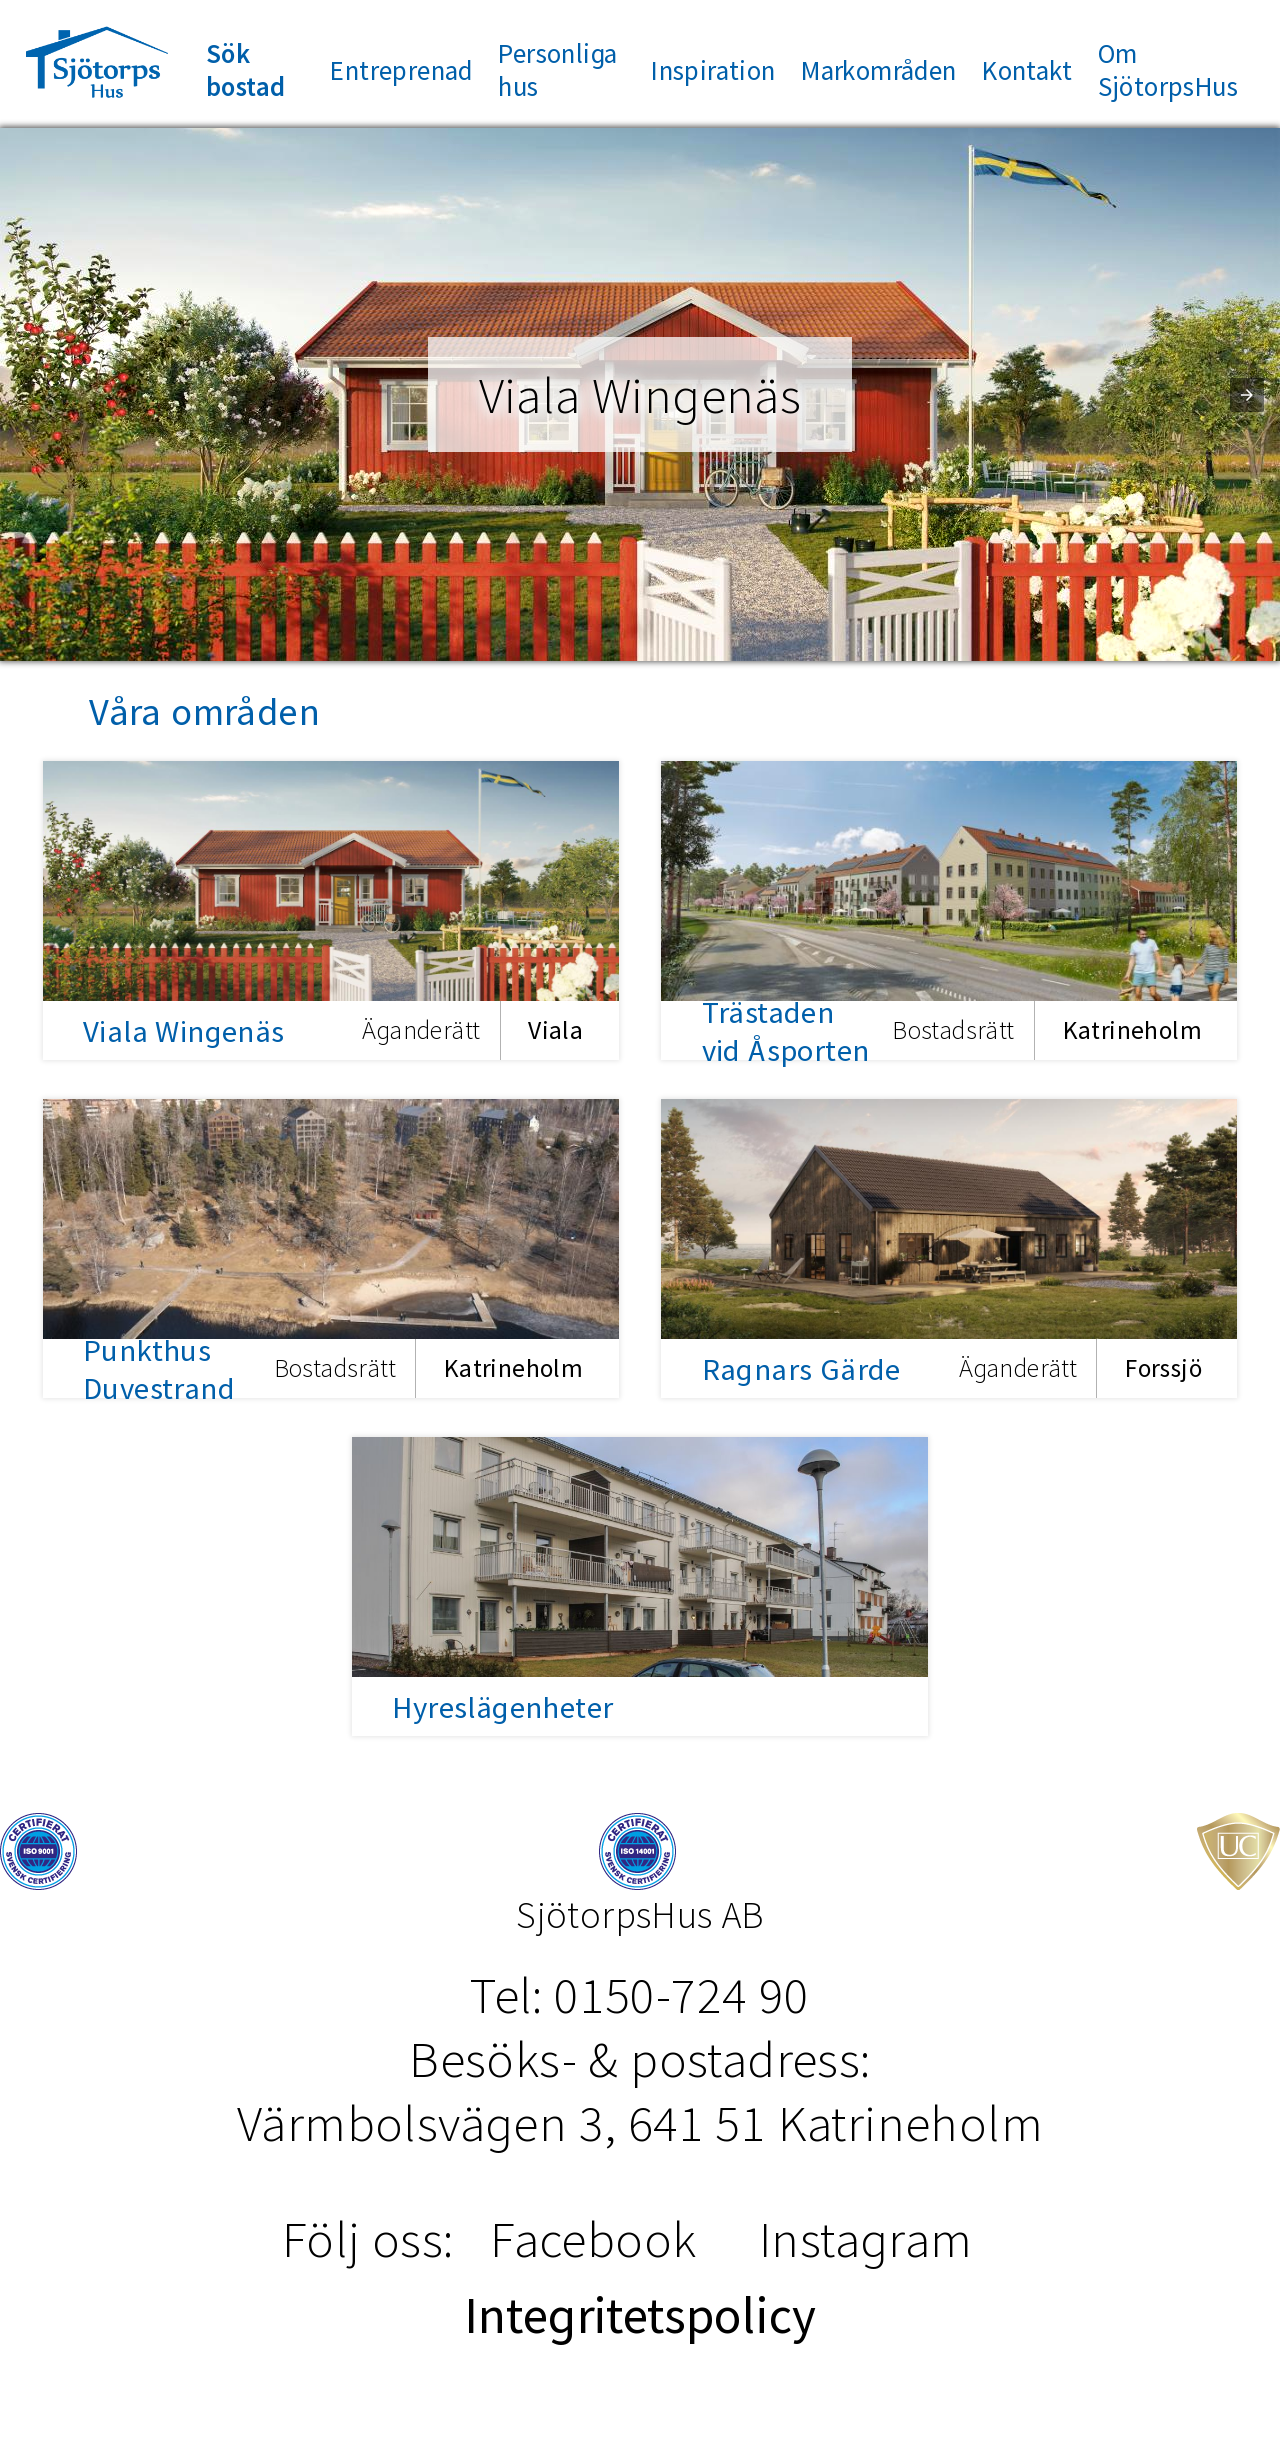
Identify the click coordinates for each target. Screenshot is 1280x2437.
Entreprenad (401, 70)
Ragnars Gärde (801, 1369)
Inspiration (713, 70)
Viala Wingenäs (184, 1031)
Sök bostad (245, 70)
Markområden (878, 70)
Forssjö (1163, 1369)
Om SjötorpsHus (1168, 70)
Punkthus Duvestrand (159, 1369)
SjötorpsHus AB (640, 1914)
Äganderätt (421, 1031)
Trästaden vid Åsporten (786, 1031)
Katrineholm (1132, 1031)
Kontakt (1027, 70)
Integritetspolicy (640, 2315)
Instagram (866, 2239)
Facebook (593, 2239)
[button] (1247, 395)
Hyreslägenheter (502, 1707)
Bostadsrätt (953, 1031)
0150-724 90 (681, 1995)
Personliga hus (557, 70)
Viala (555, 1031)
